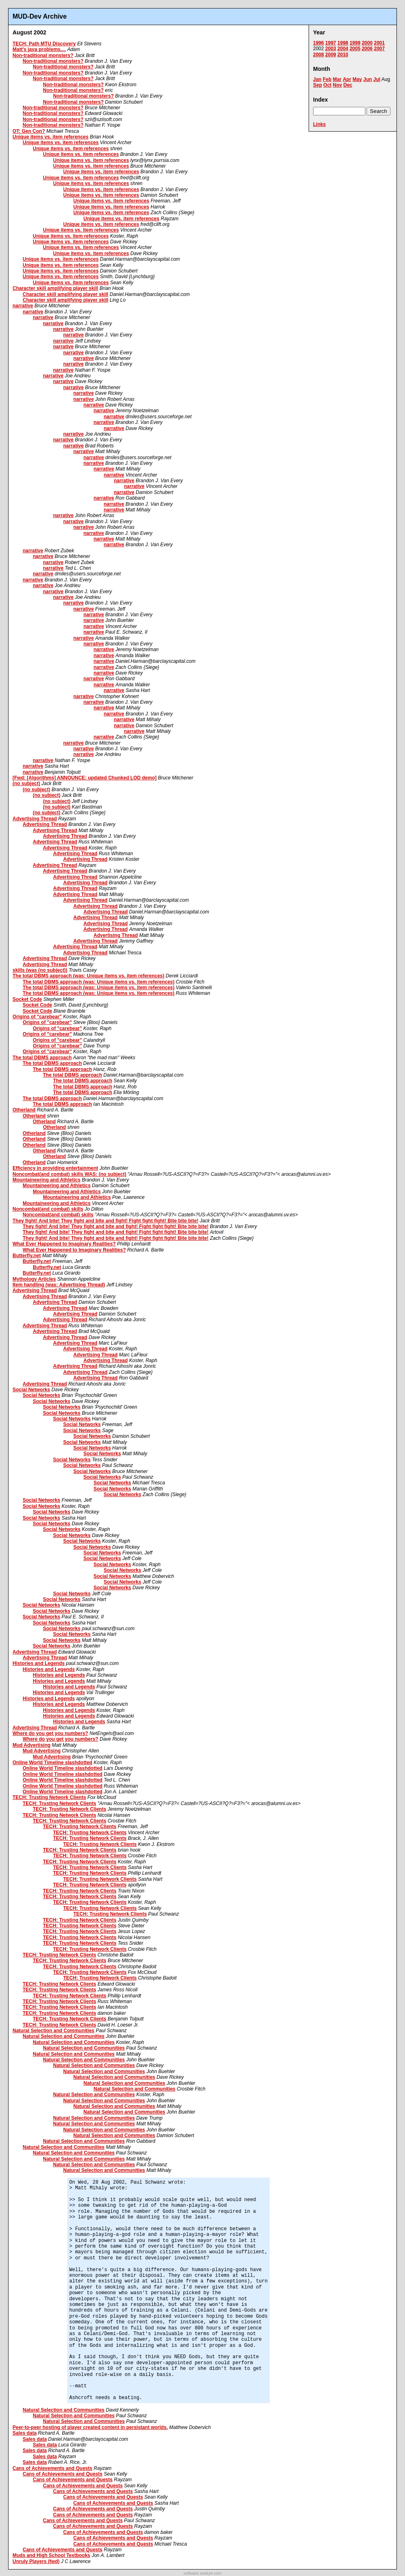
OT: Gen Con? (29, 131)
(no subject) (26, 783)
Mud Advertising (32, 1745)
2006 (367, 48)
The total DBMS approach (42, 1057)
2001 (379, 43)
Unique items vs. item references (50, 137)
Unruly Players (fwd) (36, 2561)
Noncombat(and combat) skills (48, 1209)
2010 (342, 54)
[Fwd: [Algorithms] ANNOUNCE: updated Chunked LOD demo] (85, 778)
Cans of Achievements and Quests (52, 2468)
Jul (376, 79)
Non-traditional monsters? (43, 55)
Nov (337, 85)
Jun (367, 79)
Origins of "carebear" (37, 1017)
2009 (330, 54)
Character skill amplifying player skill (55, 288)
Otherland (24, 1110)
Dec (347, 85)
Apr (347, 79)
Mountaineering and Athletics (47, 1180)
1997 (330, 43)
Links (319, 124)
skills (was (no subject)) (40, 970)
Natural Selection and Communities (53, 2030)
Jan (317, 79)
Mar (337, 79)
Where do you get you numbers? (50, 1733)
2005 (355, 48)
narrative (23, 306)
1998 (342, 43)
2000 (367, 43)
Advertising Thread (35, 819)
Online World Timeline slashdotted (52, 1762)
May (357, 79)
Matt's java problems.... (39, 49)
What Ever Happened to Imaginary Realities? (64, 1244)
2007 (379, 48)
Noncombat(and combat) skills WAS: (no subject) (69, 1174)
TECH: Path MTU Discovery (44, 44)
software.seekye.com (202, 2573)
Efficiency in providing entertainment (55, 1168)
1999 (355, 43)
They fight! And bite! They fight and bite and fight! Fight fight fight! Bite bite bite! (105, 1221)
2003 (330, 48)
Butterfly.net (27, 1255)
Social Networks (31, 1389)
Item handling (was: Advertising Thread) (59, 1285)
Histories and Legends (39, 1663)
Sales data (24, 2433)
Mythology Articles (34, 1279)
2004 (342, 48)
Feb (327, 79)
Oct (327, 85)
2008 (318, 54)
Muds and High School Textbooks (51, 2555)
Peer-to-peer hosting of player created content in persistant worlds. (90, 2427)
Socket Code (27, 999)
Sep (317, 85)
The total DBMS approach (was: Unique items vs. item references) (88, 976)
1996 (318, 43)
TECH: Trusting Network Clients (49, 1797)
